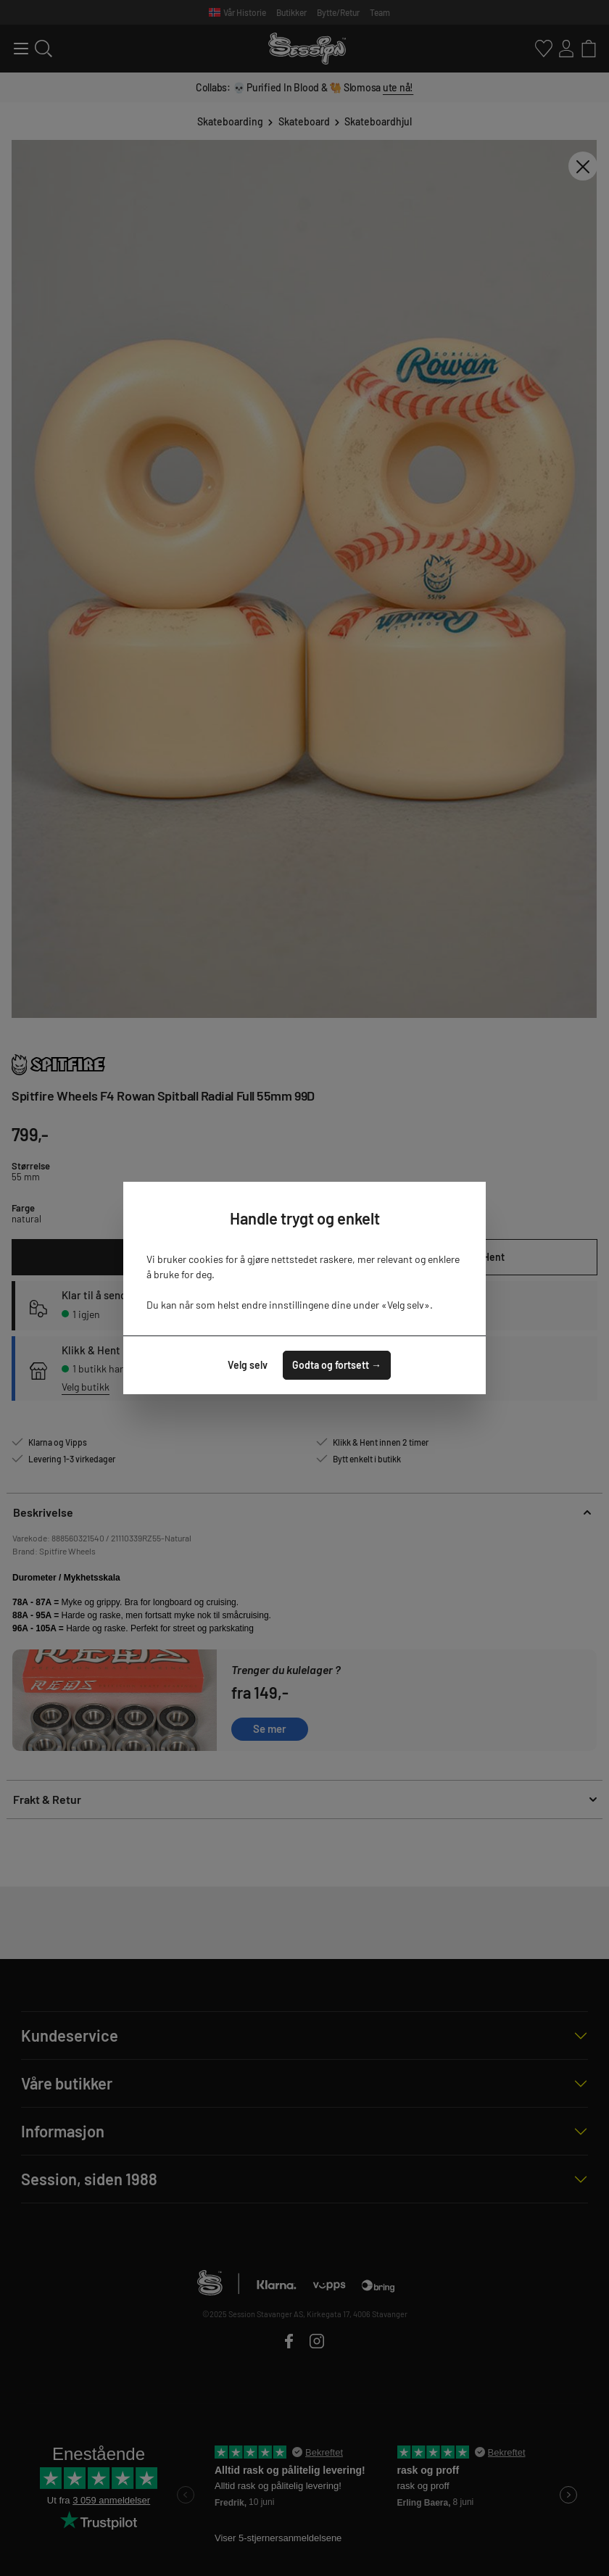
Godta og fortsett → (336, 1365)
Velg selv (248, 1365)
